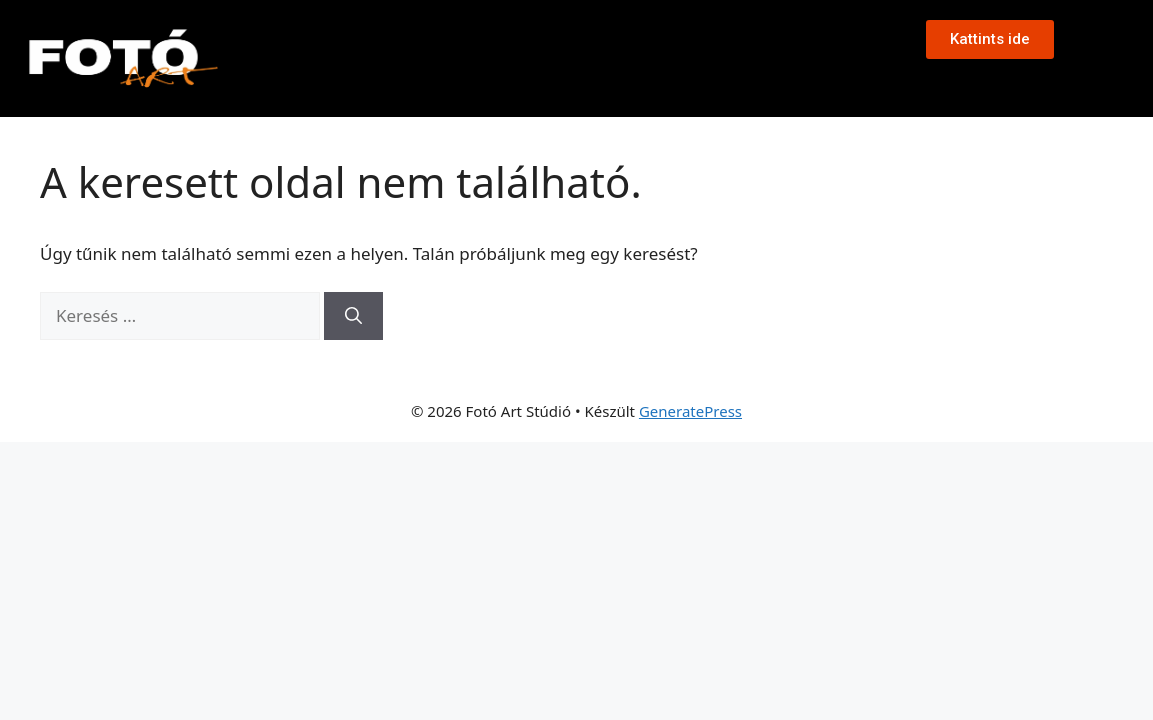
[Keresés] (353, 316)
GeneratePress (690, 411)
